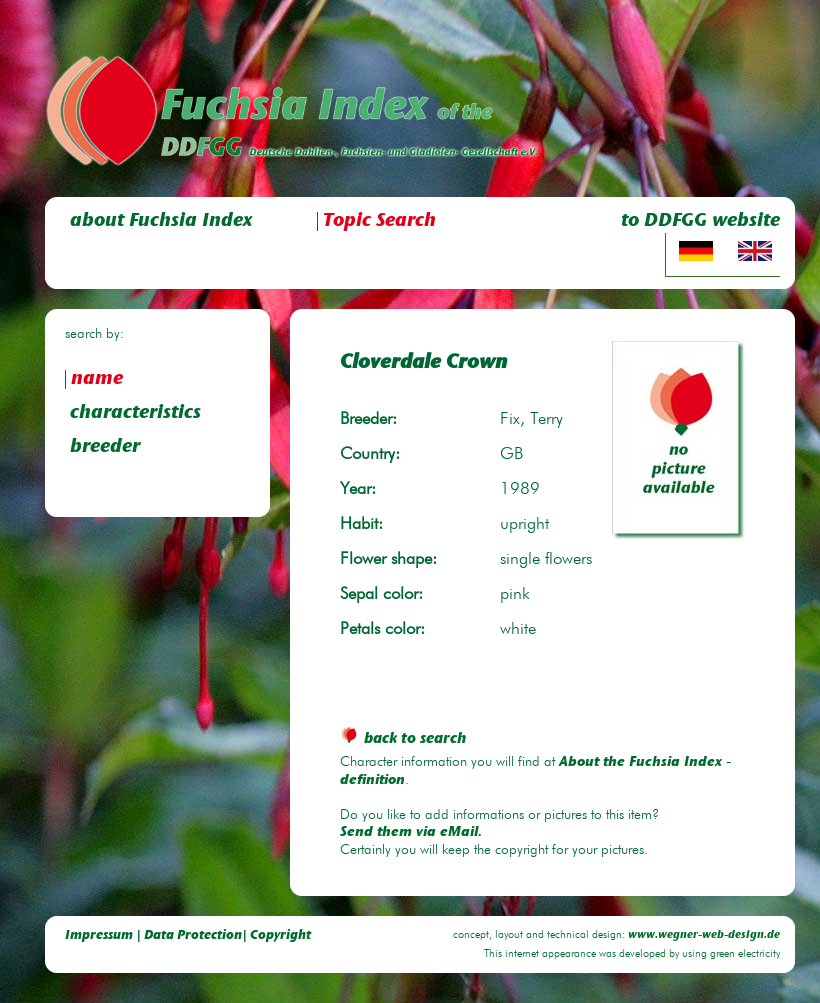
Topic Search (379, 221)
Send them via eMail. (411, 833)
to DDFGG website (700, 221)
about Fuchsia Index (161, 221)
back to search (403, 739)
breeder (105, 447)
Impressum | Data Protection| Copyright (188, 935)
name (97, 379)
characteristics (135, 413)
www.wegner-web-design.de (704, 935)
